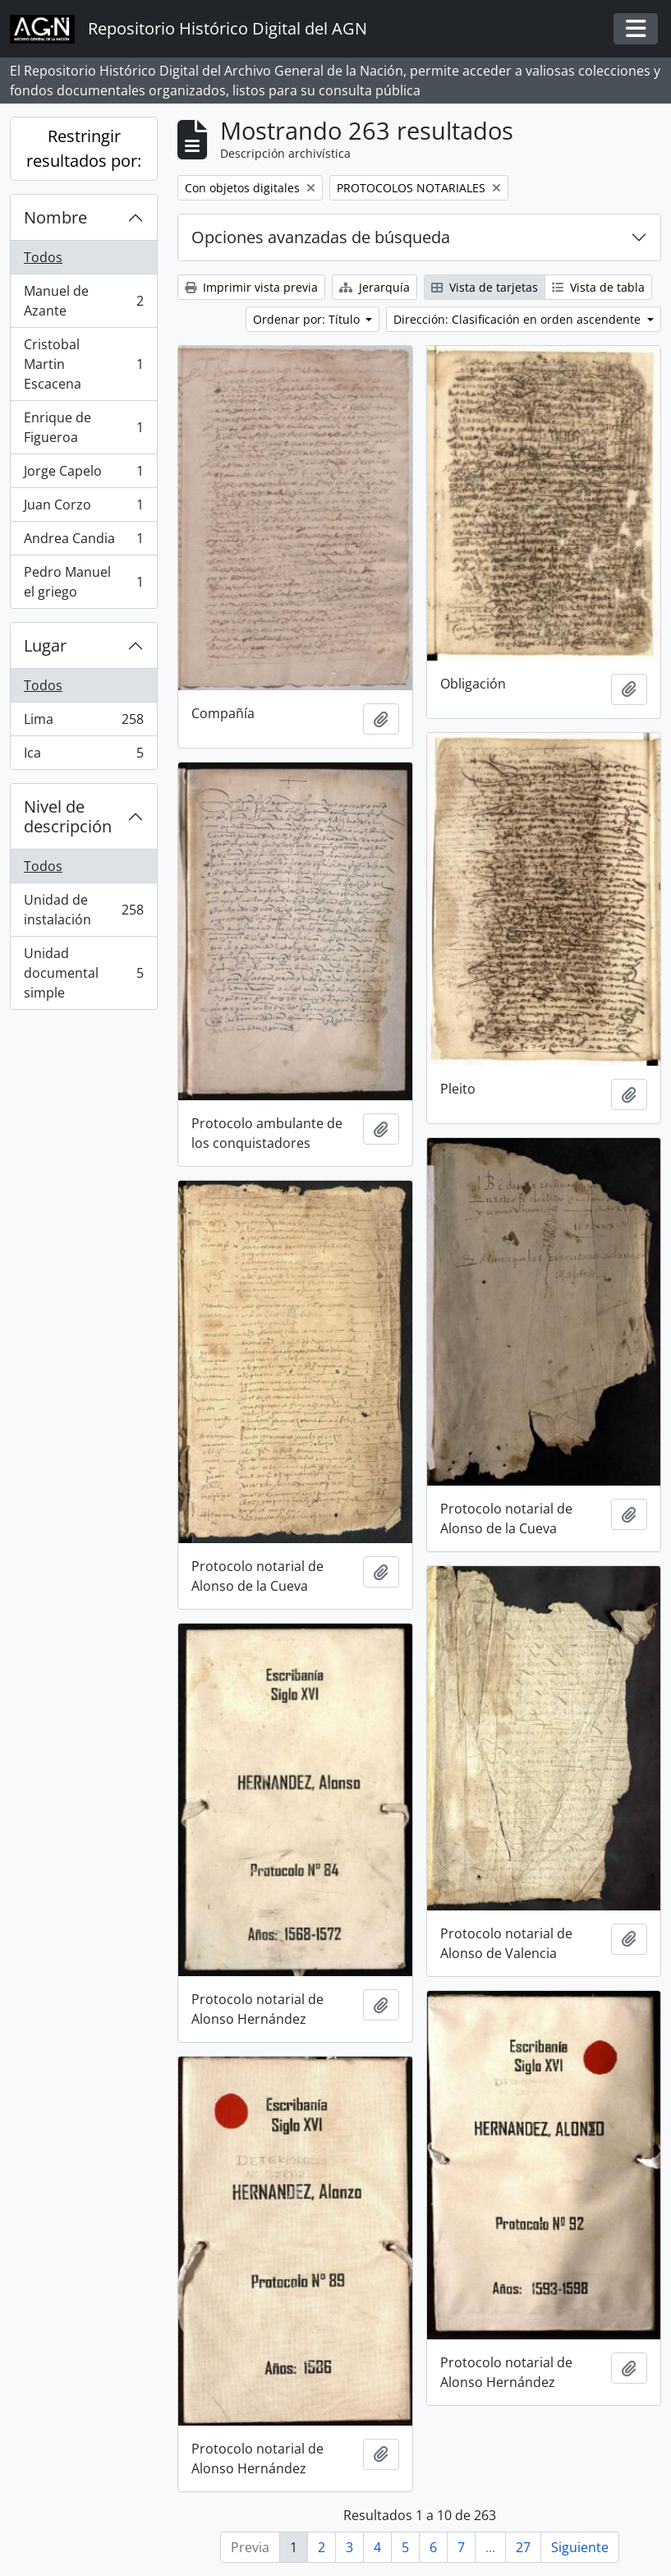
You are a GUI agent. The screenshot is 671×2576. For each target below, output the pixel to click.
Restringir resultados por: (83, 148)
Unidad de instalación (83, 910)
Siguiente (580, 2547)
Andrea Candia (83, 541)
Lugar (45, 645)
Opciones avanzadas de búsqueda (320, 237)
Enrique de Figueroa (83, 427)
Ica (83, 756)
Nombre (55, 217)
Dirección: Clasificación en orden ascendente (518, 319)
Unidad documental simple (83, 973)
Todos (43, 257)
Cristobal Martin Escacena (83, 364)
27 (523, 2547)
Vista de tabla (598, 287)
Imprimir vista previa (251, 287)
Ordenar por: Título (308, 319)
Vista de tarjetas (484, 287)
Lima (83, 722)
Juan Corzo (83, 508)
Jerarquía (374, 287)
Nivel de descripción (68, 816)
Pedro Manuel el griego (83, 582)
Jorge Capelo (83, 474)
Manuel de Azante (83, 301)
